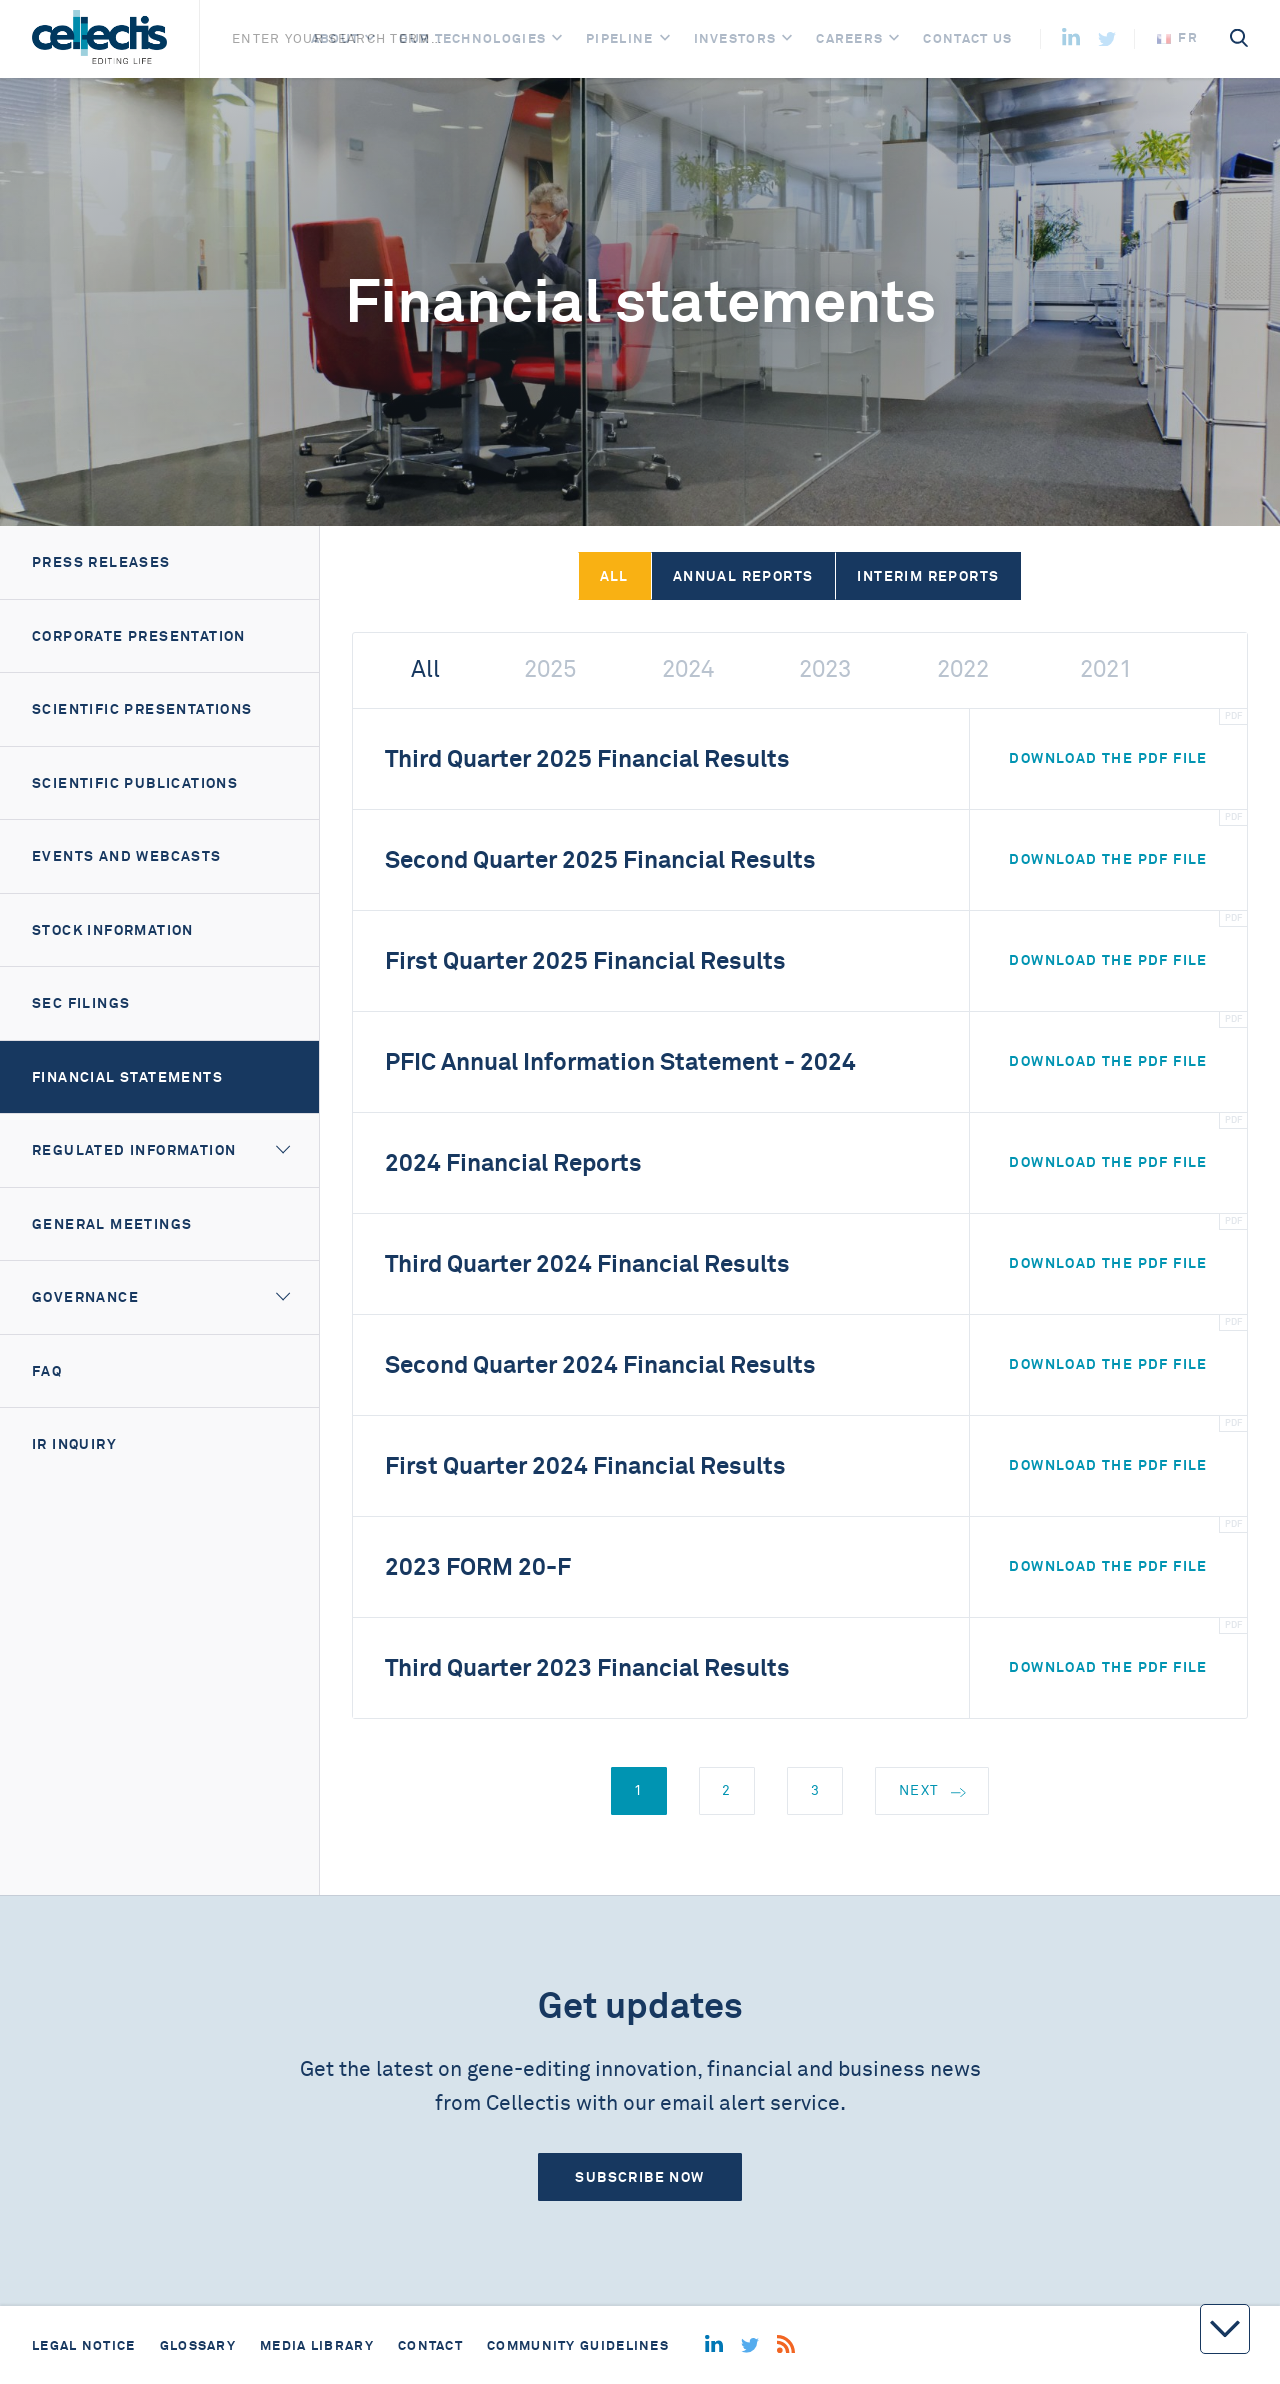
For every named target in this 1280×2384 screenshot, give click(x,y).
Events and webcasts (127, 856)
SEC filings (81, 1003)
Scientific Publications (135, 783)
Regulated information (134, 1150)
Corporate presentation (139, 636)
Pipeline (619, 38)
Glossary (198, 2345)
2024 (688, 669)
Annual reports (743, 576)
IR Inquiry (74, 1444)
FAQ (47, 1371)
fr (1177, 37)
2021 (1106, 669)
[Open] (370, 38)
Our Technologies (472, 38)
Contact (430, 2345)
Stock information (113, 930)
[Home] (99, 39)
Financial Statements (127, 1077)
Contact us (967, 38)
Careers (849, 38)
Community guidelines (578, 2345)
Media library (317, 2345)
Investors (735, 38)
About (335, 38)
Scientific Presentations (142, 709)
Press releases (101, 562)
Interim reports (928, 576)
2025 (550, 669)
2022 (963, 669)
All (614, 576)
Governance (85, 1297)
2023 (825, 669)
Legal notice (84, 2345)
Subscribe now (639, 2177)
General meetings (112, 1224)
